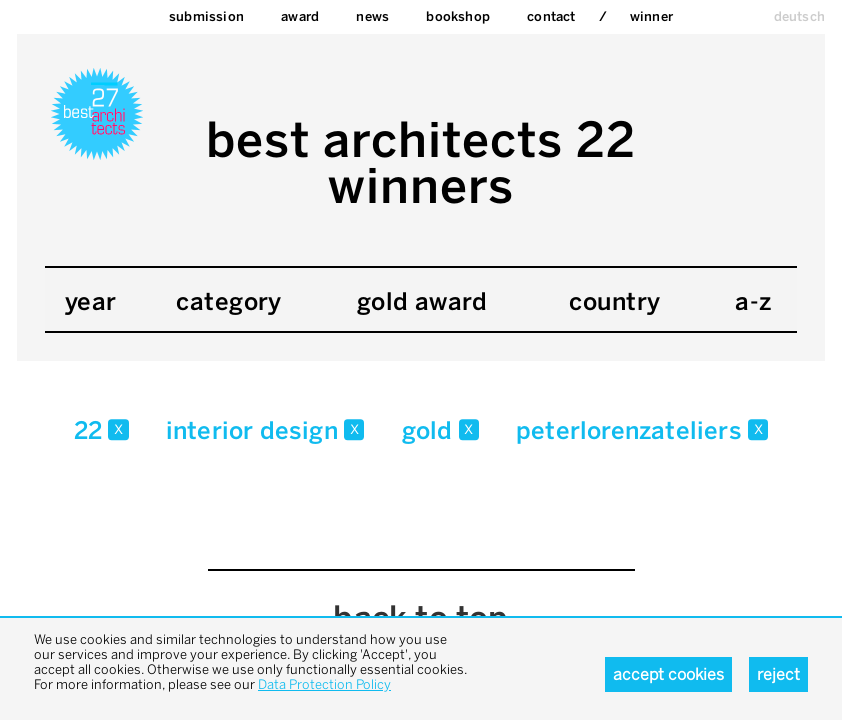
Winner (651, 16)
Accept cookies (668, 674)
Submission (206, 16)
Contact (551, 16)
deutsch (799, 16)
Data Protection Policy (324, 684)
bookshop (458, 16)
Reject (778, 674)
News (372, 16)
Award (300, 16)
